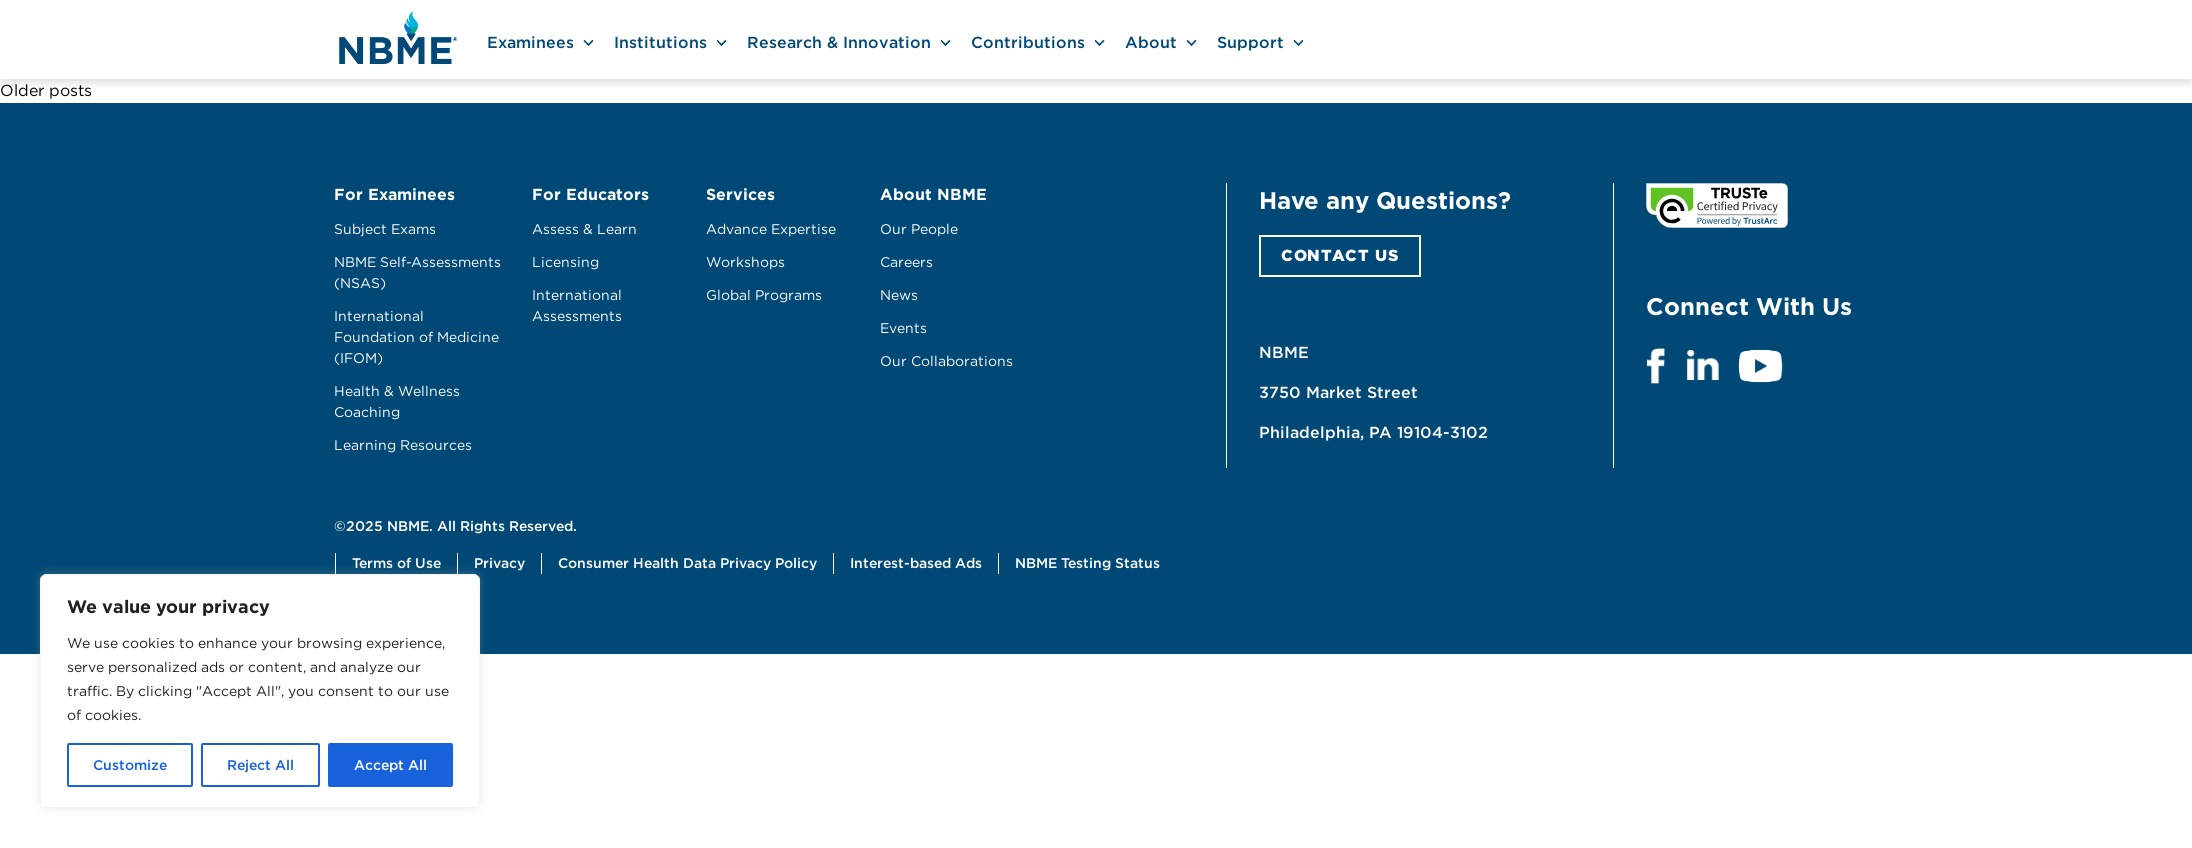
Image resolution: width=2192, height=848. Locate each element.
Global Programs (764, 295)
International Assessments (577, 305)
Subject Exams (385, 229)
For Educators (590, 194)
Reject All (260, 765)
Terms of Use (396, 563)
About (1151, 42)
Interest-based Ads (916, 563)
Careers (906, 262)
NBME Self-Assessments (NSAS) (417, 272)
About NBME (933, 194)
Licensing (565, 262)
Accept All (390, 765)
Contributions (1028, 42)
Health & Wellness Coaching (397, 401)
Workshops (745, 262)
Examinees (530, 42)
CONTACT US (1340, 255)
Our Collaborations (946, 361)
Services (740, 194)
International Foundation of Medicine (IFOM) (416, 337)
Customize (130, 765)
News (899, 295)
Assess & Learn (584, 229)
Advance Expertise (771, 229)
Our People (919, 229)
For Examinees (394, 194)
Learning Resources (403, 445)
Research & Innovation (839, 42)
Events (903, 328)
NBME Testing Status (1087, 563)
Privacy (499, 563)
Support (1250, 42)
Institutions (660, 42)
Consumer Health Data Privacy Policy (687, 563)
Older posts (46, 90)
